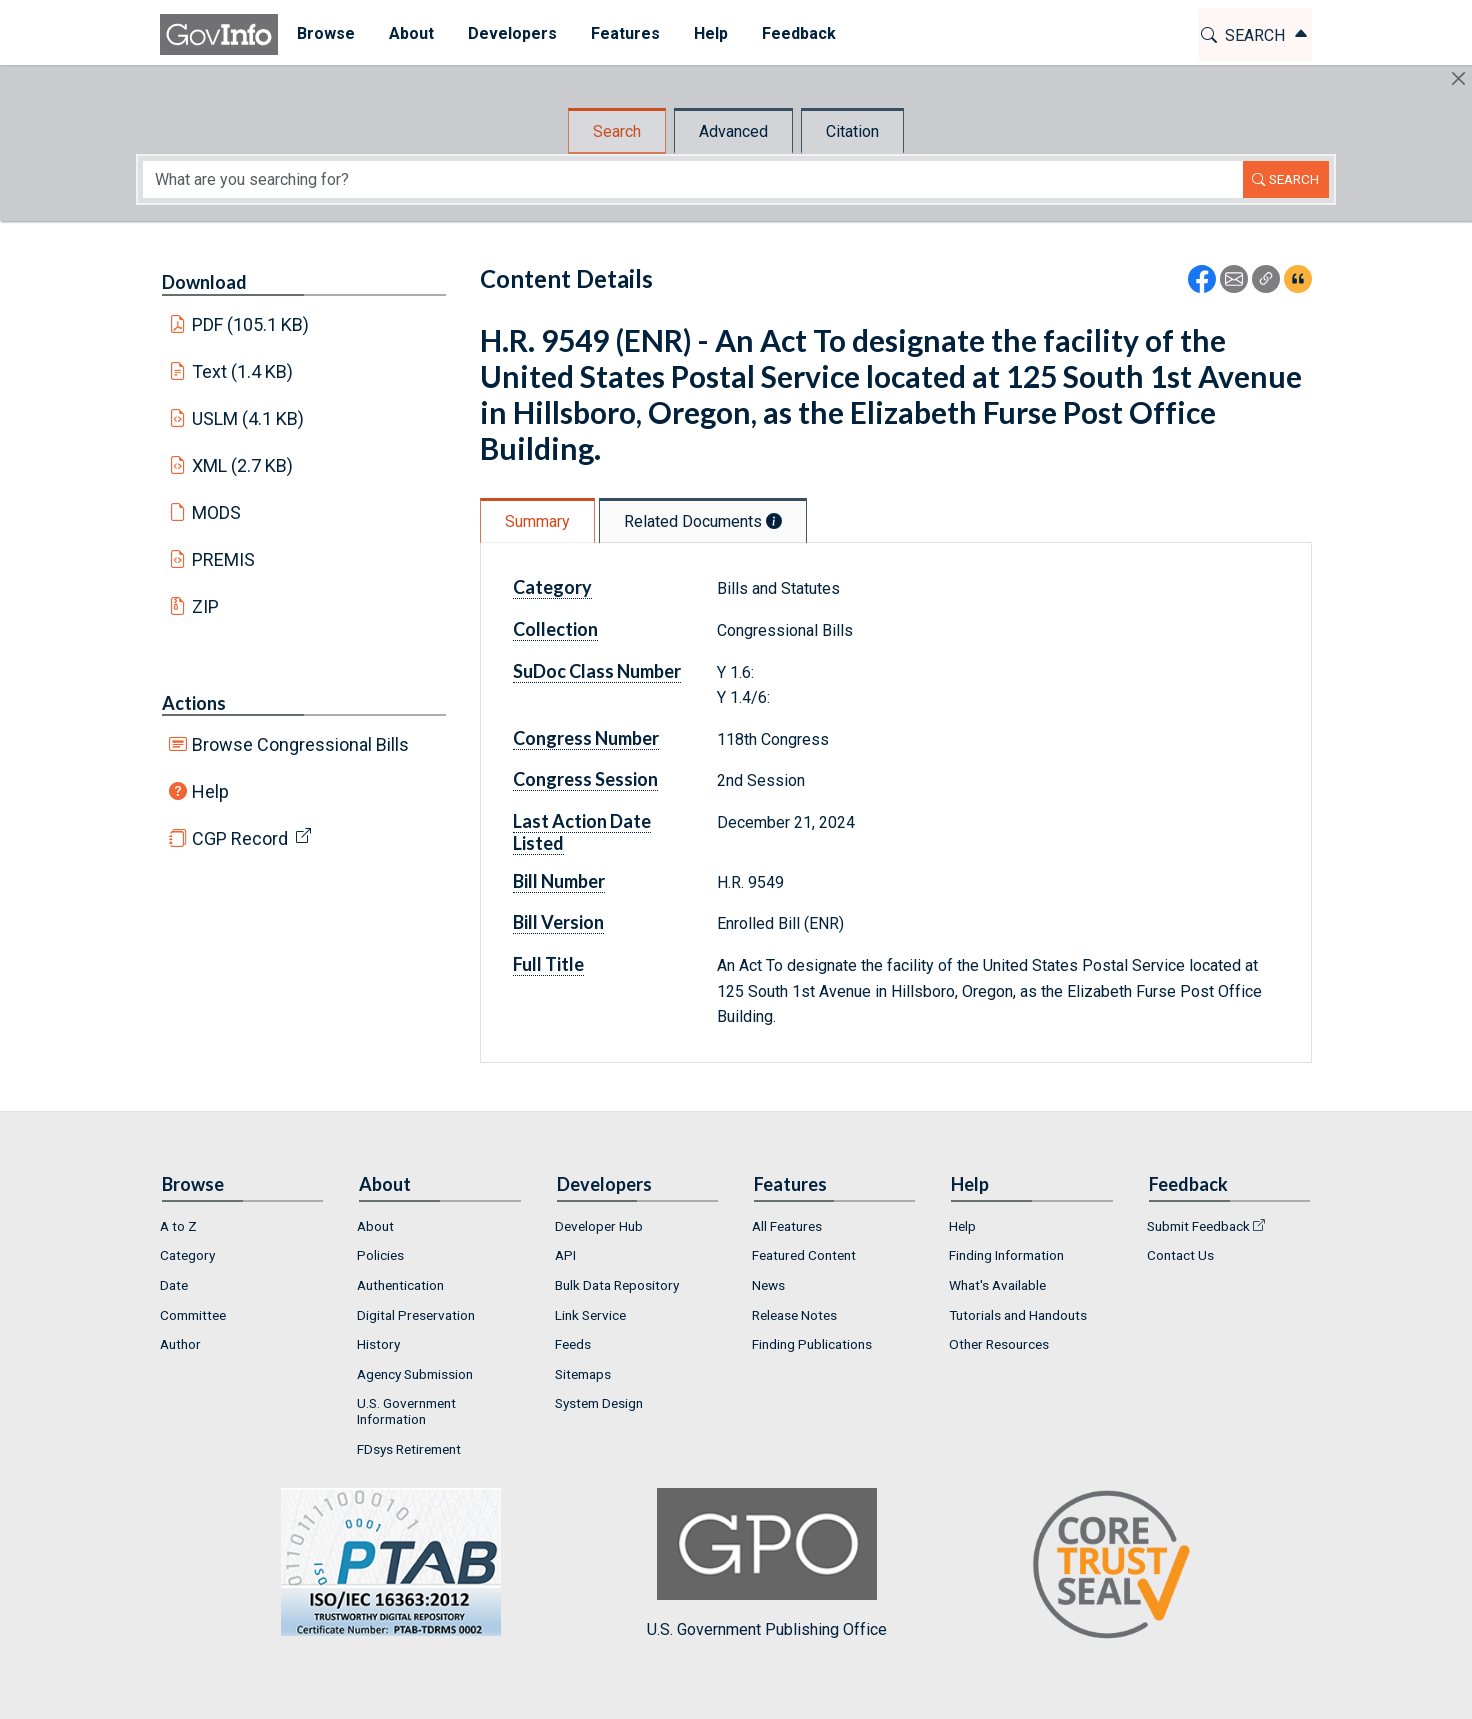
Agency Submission (415, 1374)
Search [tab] (617, 131)
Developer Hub (599, 1226)
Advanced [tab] (733, 131)
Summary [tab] (537, 521)
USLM (248, 418)
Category (552, 587)
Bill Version (558, 922)
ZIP (205, 606)
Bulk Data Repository (617, 1285)
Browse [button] (324, 33)
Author (180, 1344)
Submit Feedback (1198, 1226)
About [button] (409, 33)
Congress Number (586, 738)
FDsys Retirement (409, 1449)
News (768, 1285)
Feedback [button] (797, 33)
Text (243, 371)
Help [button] (709, 33)
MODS (216, 512)
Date (174, 1285)
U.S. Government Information (406, 1411)
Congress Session (585, 779)
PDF (251, 324)
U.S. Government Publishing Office (767, 1563)
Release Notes (794, 1315)
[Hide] (1458, 78)
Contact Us (1180, 1255)
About (375, 1226)
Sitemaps (583, 1374)
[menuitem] (324, 34)
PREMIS (223, 559)
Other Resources (999, 1344)
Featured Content (804, 1255)
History (378, 1344)
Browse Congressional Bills (300, 744)
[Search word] (693, 179)
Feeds (573, 1344)
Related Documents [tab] (703, 521)
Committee (193, 1315)
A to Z (178, 1226)
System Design (599, 1403)
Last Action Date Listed (582, 832)
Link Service (590, 1315)
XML (243, 465)
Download (204, 282)
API (565, 1255)
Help (210, 791)
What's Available (997, 1285)
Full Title (548, 964)
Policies (380, 1255)
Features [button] (623, 33)
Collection (555, 629)
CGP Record (240, 838)
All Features (787, 1226)
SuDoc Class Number (597, 671)
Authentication (400, 1285)
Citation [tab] (852, 131)
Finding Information (1006, 1255)
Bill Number (559, 881)
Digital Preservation (416, 1315)
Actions (194, 703)
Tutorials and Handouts (1018, 1315)
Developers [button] (510, 33)
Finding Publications (812, 1344)
